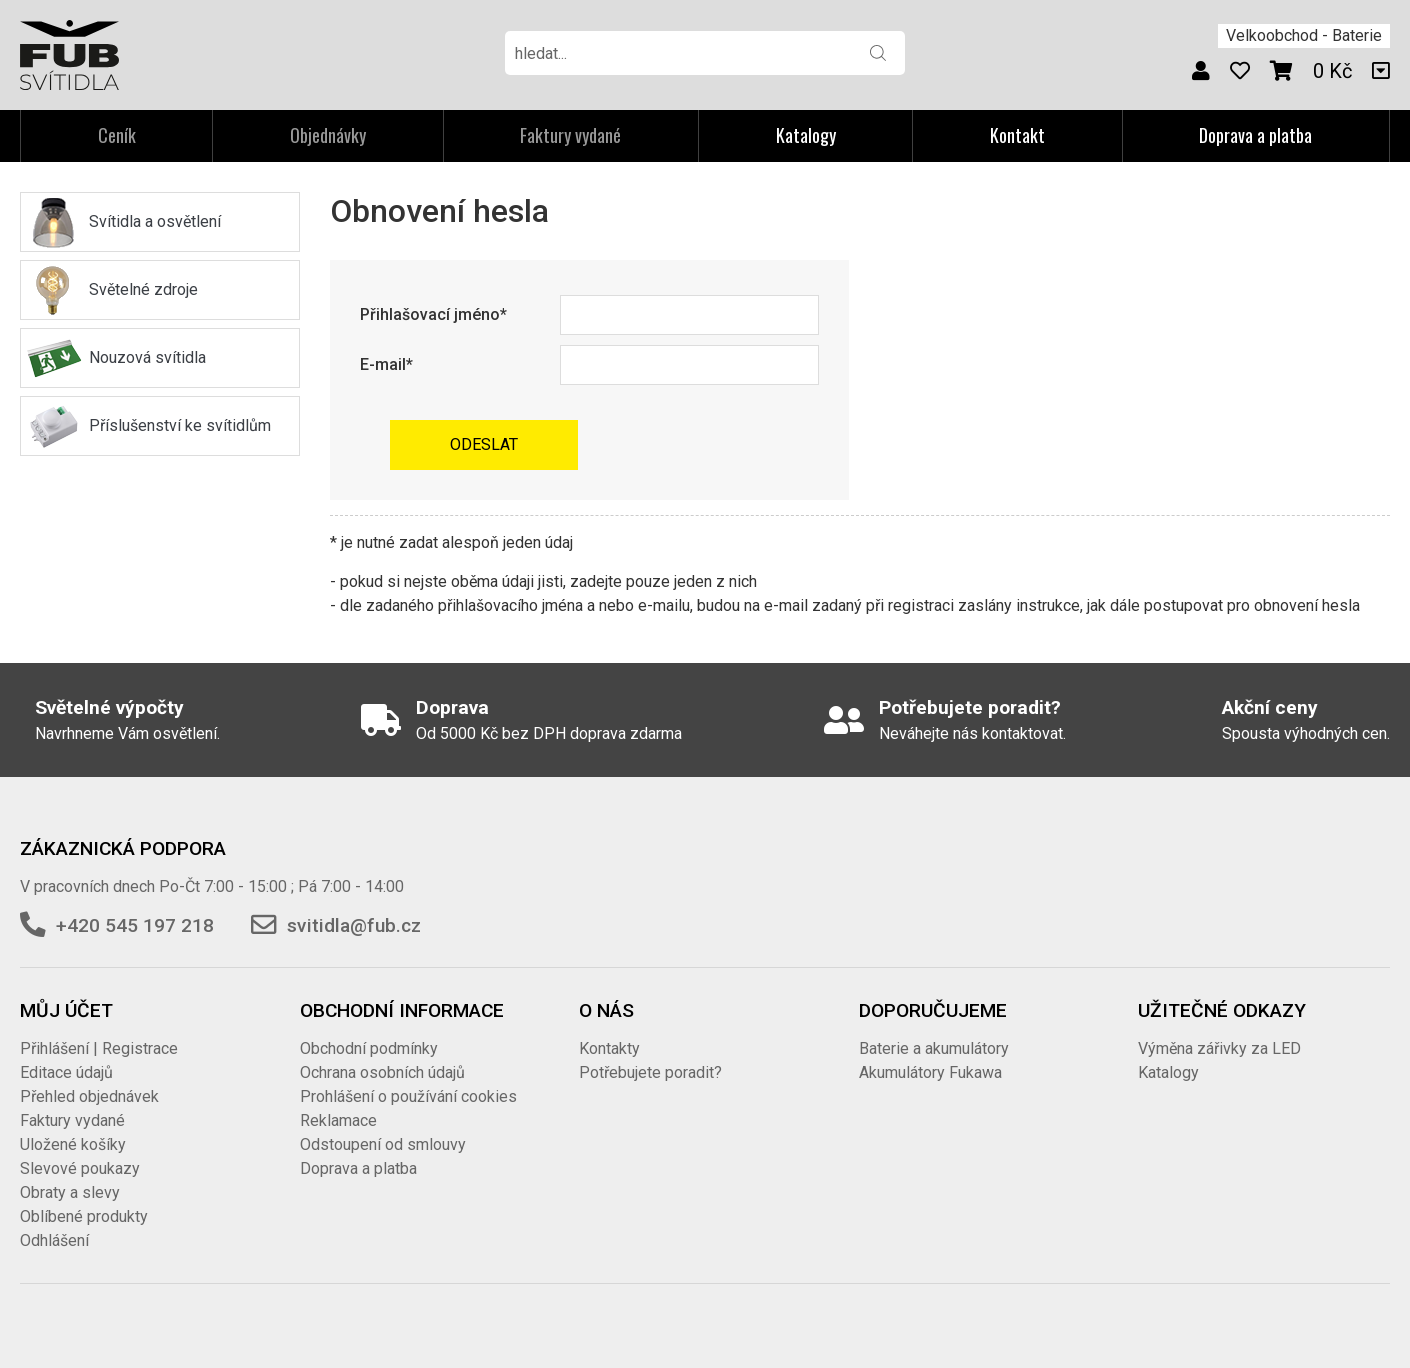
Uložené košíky (73, 1144)
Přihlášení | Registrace (99, 1048)
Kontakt (1017, 135)
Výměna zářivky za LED (1219, 1048)
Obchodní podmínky (369, 1048)
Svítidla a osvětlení (155, 221)
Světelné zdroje (143, 289)
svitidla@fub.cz (354, 925)
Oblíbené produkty (84, 1216)
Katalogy (806, 135)
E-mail (383, 364)
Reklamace (338, 1120)
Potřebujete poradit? (650, 1072)
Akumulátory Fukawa (930, 1072)
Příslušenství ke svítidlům (180, 425)
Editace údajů (66, 1072)
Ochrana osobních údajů (382, 1072)
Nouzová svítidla (147, 357)
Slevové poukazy (80, 1168)
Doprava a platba (1255, 135)
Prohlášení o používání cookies (408, 1096)
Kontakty (609, 1048)
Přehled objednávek (89, 1096)
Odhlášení (54, 1240)
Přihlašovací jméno (430, 314)
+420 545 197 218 (135, 925)
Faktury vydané (72, 1120)
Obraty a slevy (70, 1192)
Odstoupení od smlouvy (383, 1144)
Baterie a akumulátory (934, 1048)
